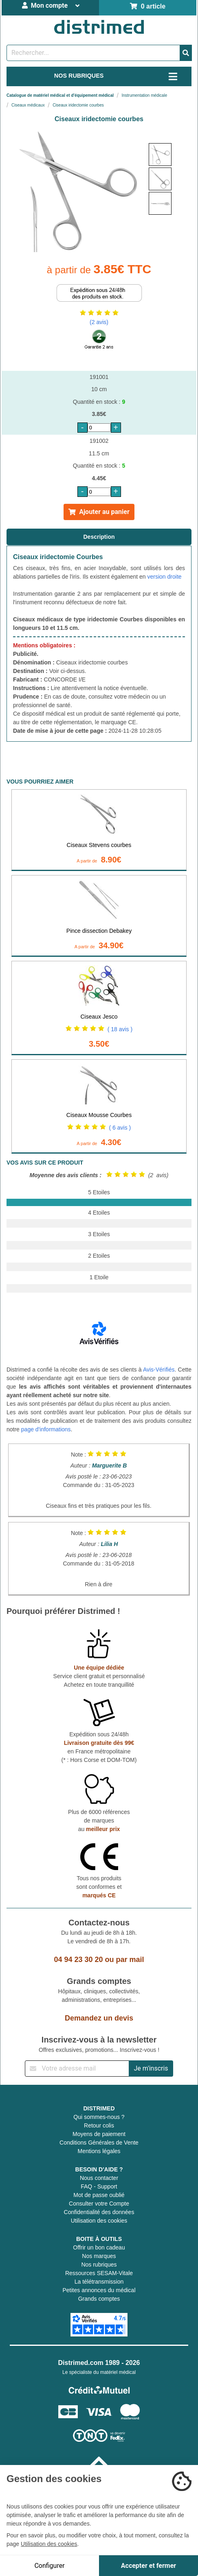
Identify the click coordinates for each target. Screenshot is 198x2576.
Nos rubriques (99, 2264)
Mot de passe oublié (98, 2195)
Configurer (49, 2565)
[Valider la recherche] (186, 53)
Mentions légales (98, 2151)
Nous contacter (99, 2178)
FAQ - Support (99, 2186)
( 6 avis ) (120, 1127)
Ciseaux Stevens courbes (99, 845)
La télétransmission (99, 2281)
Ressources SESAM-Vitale (99, 2273)
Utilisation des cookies (99, 2220)
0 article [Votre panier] (147, 6)
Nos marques (99, 2256)
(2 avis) (99, 322)
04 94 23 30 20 (78, 1959)
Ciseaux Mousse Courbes (99, 1115)
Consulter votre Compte (99, 2203)
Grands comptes (99, 2298)
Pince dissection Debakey (99, 931)
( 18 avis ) (120, 1029)
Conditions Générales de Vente (99, 2142)
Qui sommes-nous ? (98, 2117)
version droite (164, 576)
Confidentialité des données (99, 2212)
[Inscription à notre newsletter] (77, 2068)
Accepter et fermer (148, 2565)
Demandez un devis (99, 2018)
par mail (130, 1959)
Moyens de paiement (99, 2134)
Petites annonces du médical (99, 2290)
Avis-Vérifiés (159, 1369)
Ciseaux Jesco (98, 1016)
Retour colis (99, 2125)
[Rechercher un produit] (93, 53)
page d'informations (46, 1429)
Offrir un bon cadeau (99, 2247)
